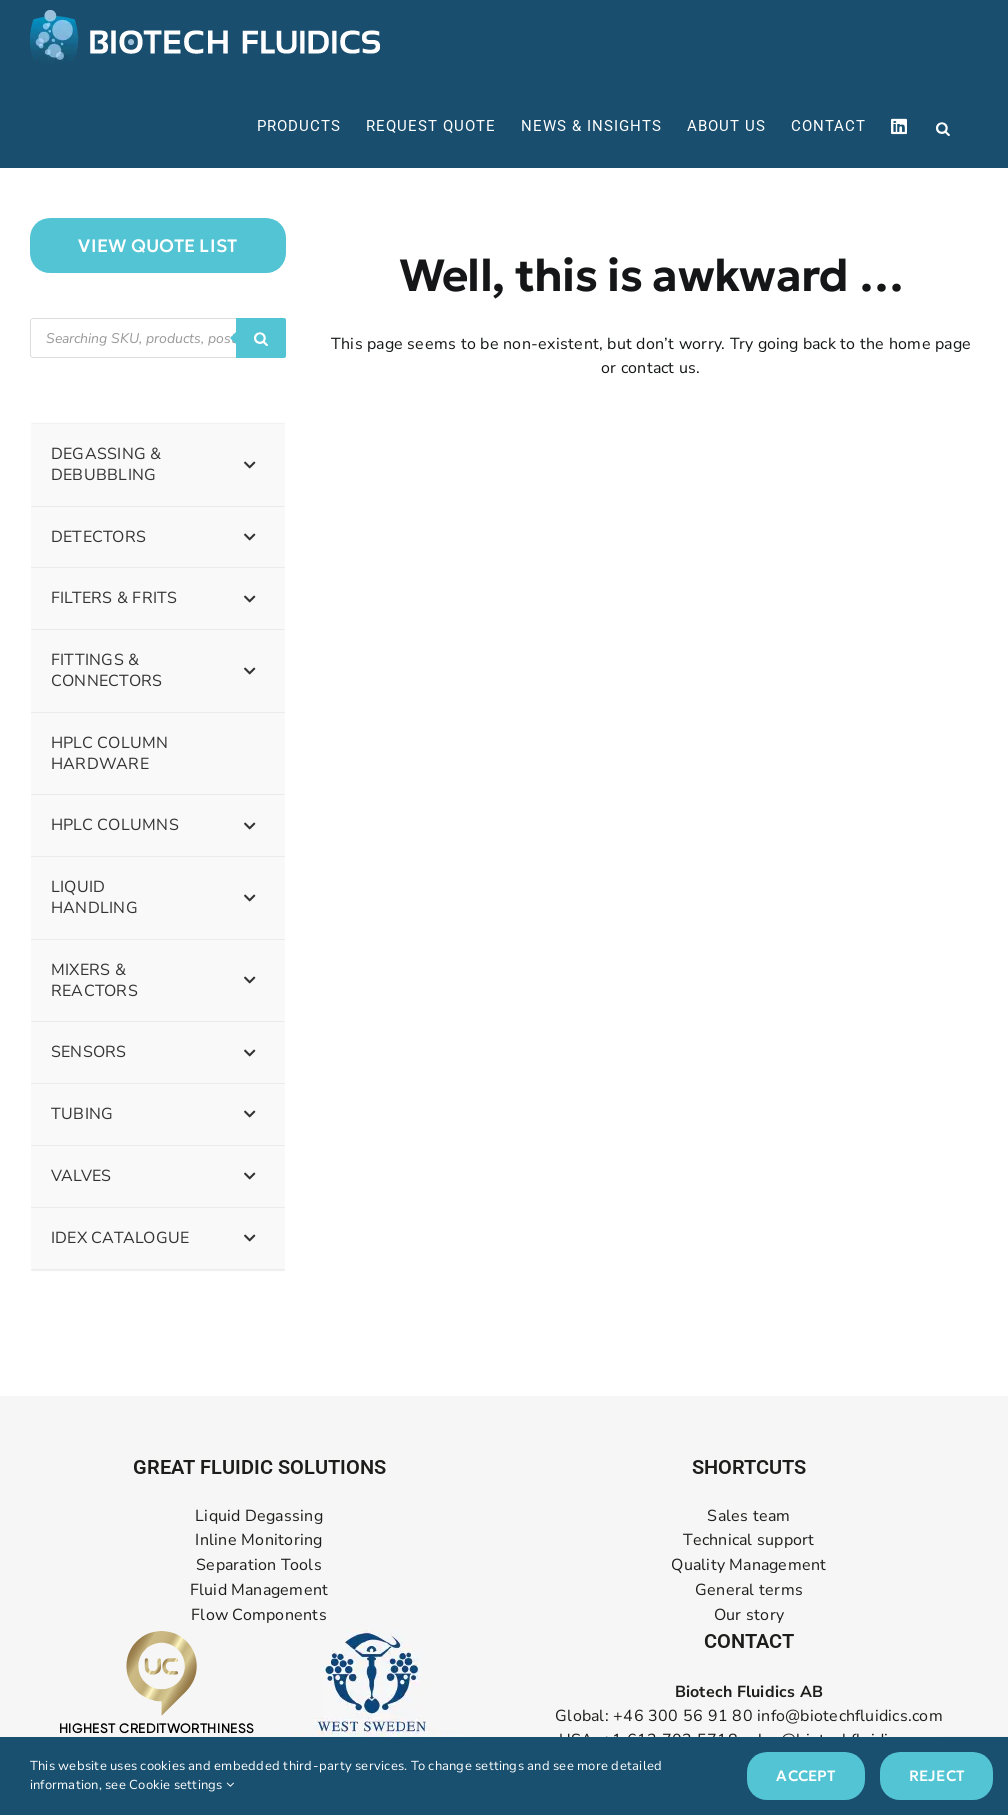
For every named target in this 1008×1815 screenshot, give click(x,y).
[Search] (261, 338)
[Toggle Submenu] (250, 465)
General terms (749, 1590)
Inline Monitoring (258, 1540)
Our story (749, 1615)
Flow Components (259, 1615)
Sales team (748, 1516)
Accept (805, 1775)
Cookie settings (181, 1785)
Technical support (748, 1540)
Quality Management (748, 1565)
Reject (936, 1775)
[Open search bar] (943, 127)
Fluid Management (259, 1590)
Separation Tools (259, 1565)
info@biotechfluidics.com (850, 1716)
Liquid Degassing (259, 1516)
